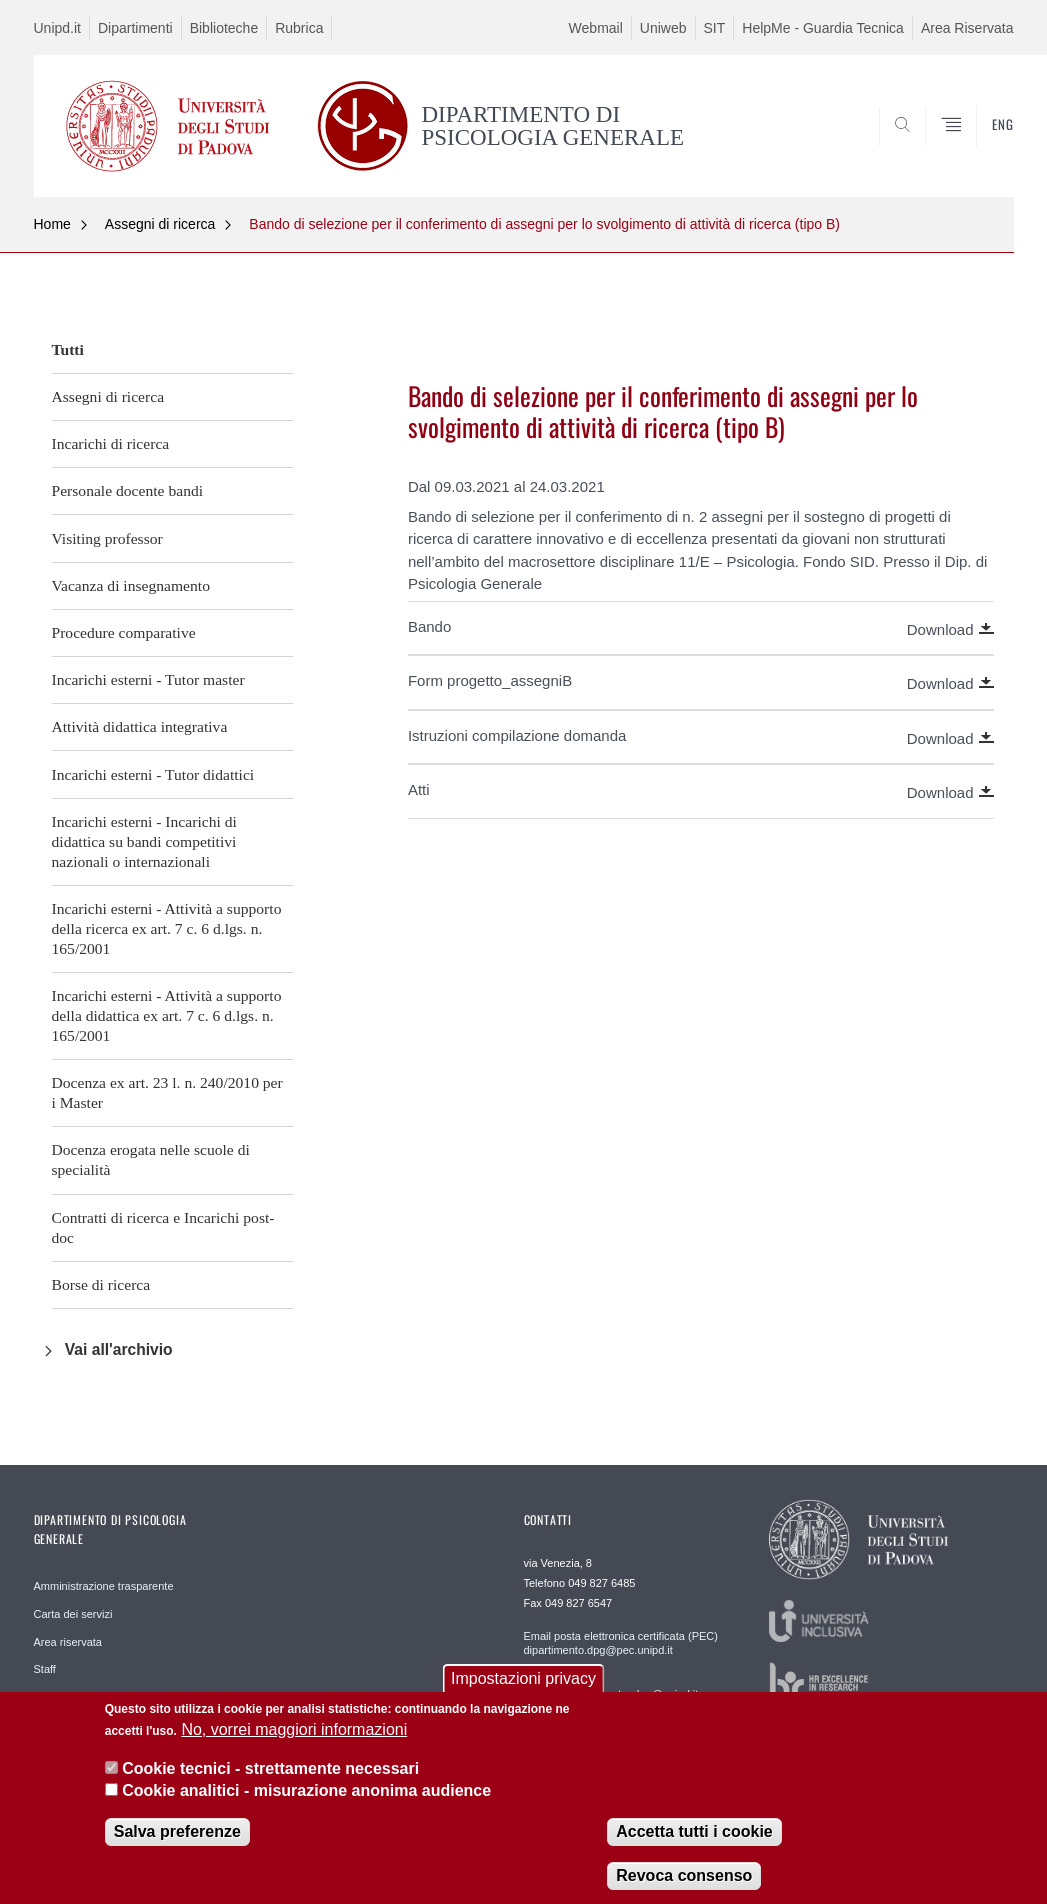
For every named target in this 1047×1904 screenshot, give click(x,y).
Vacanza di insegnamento (131, 585)
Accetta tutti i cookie (694, 1847)
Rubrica (299, 28)
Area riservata (68, 1642)
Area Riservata (967, 28)
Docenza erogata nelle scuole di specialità (151, 1159)
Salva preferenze (177, 1847)
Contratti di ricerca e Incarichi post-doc (163, 1227)
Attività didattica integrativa (140, 726)
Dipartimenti (135, 28)
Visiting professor (107, 538)
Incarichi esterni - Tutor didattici (153, 774)
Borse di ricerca (101, 1284)
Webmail (596, 28)
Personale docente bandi (128, 490)
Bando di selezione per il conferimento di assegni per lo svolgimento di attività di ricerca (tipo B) (544, 224)
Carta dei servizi (73, 1614)
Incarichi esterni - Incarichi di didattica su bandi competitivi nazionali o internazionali (144, 841)
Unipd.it (57, 28)
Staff (45, 1669)
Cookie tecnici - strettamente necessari (270, 1783)
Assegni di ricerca (160, 224)
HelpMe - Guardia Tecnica (823, 28)
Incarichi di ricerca (111, 443)
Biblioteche (224, 28)
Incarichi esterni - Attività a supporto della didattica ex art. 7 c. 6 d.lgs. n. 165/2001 (167, 1015)
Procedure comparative (124, 632)
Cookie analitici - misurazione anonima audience (306, 1806)
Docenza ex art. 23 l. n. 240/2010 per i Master (167, 1092)
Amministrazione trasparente (104, 1586)
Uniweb (663, 28)
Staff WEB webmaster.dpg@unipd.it (611, 1694)
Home (52, 224)
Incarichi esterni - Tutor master (148, 679)
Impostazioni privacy (523, 1694)
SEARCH (930, 148)
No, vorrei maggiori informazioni (294, 1745)
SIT (715, 28)
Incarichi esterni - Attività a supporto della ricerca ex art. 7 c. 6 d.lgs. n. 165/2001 (167, 928)
